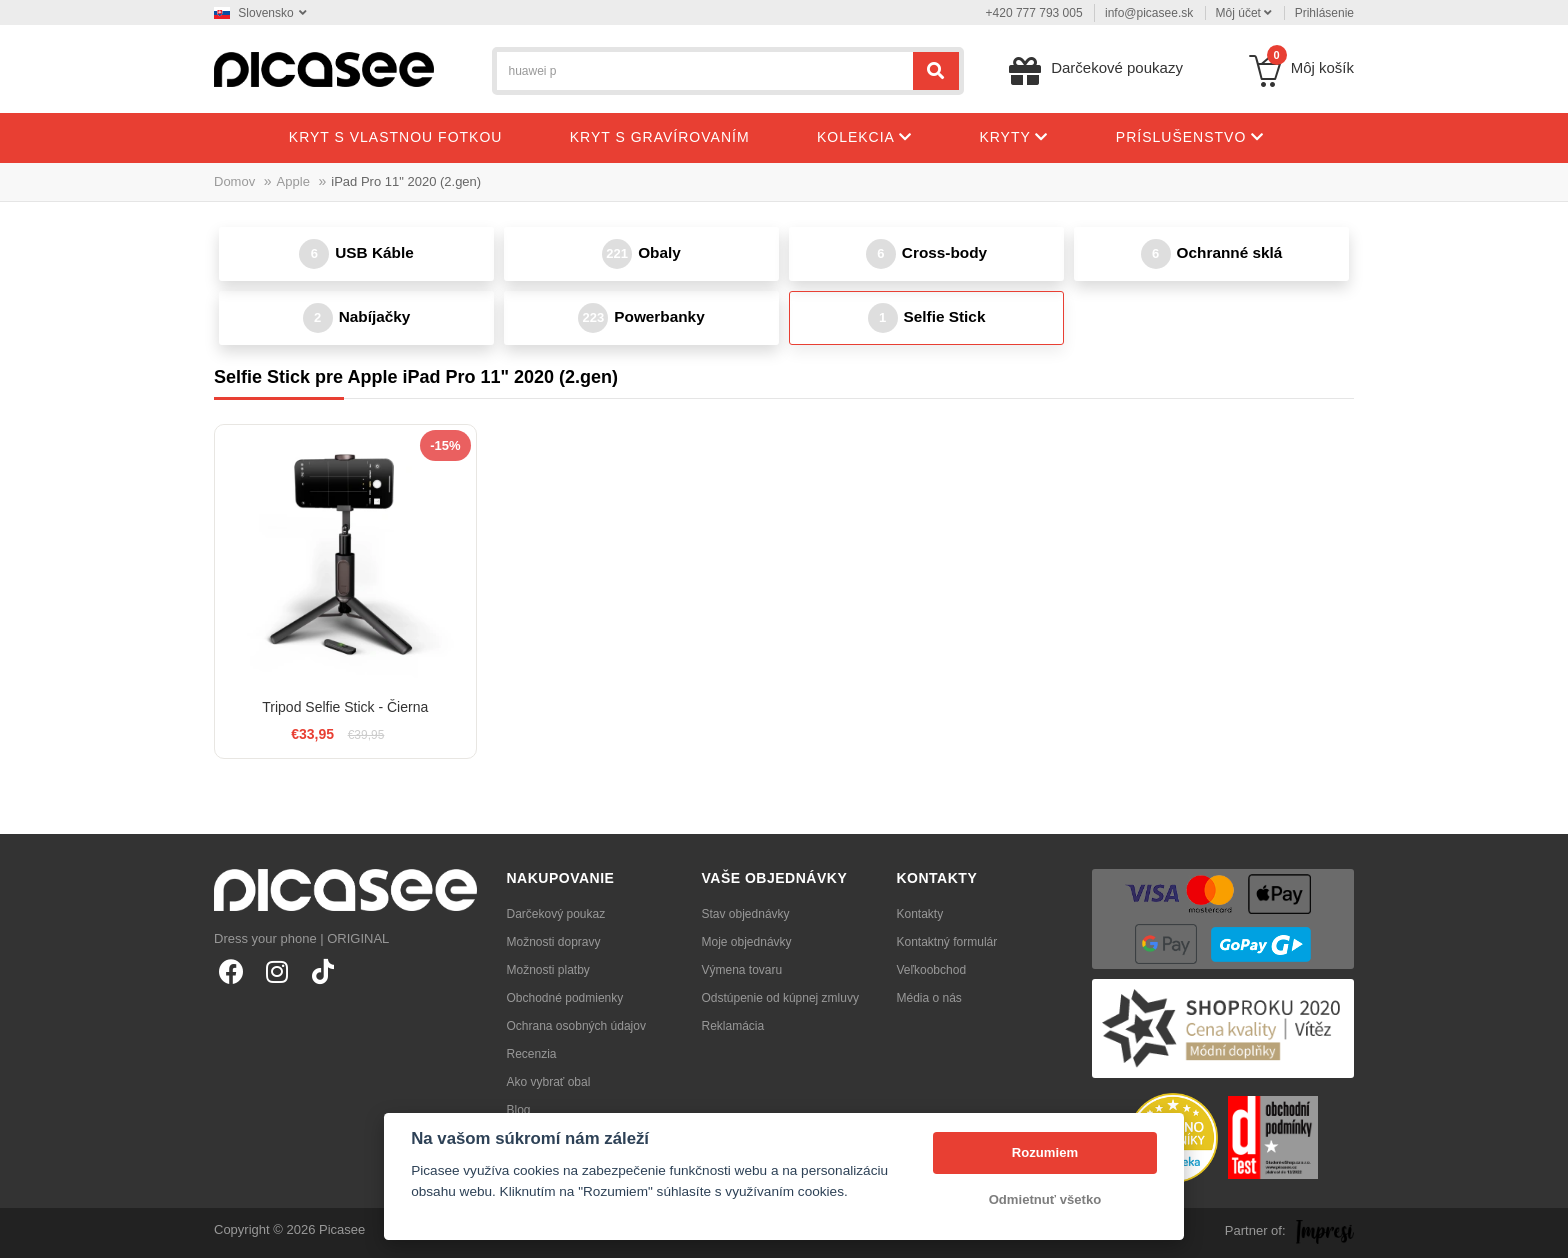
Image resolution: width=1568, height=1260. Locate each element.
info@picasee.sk (1149, 13)
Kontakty (920, 916)
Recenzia (532, 1056)
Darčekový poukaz (556, 916)
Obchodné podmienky (565, 1000)
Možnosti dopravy (554, 944)
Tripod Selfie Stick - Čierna (345, 709)
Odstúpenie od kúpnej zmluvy (780, 1000)
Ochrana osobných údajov (576, 1028)
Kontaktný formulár (947, 944)
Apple (293, 181)
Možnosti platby (548, 972)
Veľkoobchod (932, 972)
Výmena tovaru (742, 972)
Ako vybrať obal (549, 1084)
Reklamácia (733, 1028)
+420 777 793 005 (1034, 13)
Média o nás (929, 1000)
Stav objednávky (746, 916)
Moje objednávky (747, 944)
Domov (234, 181)
